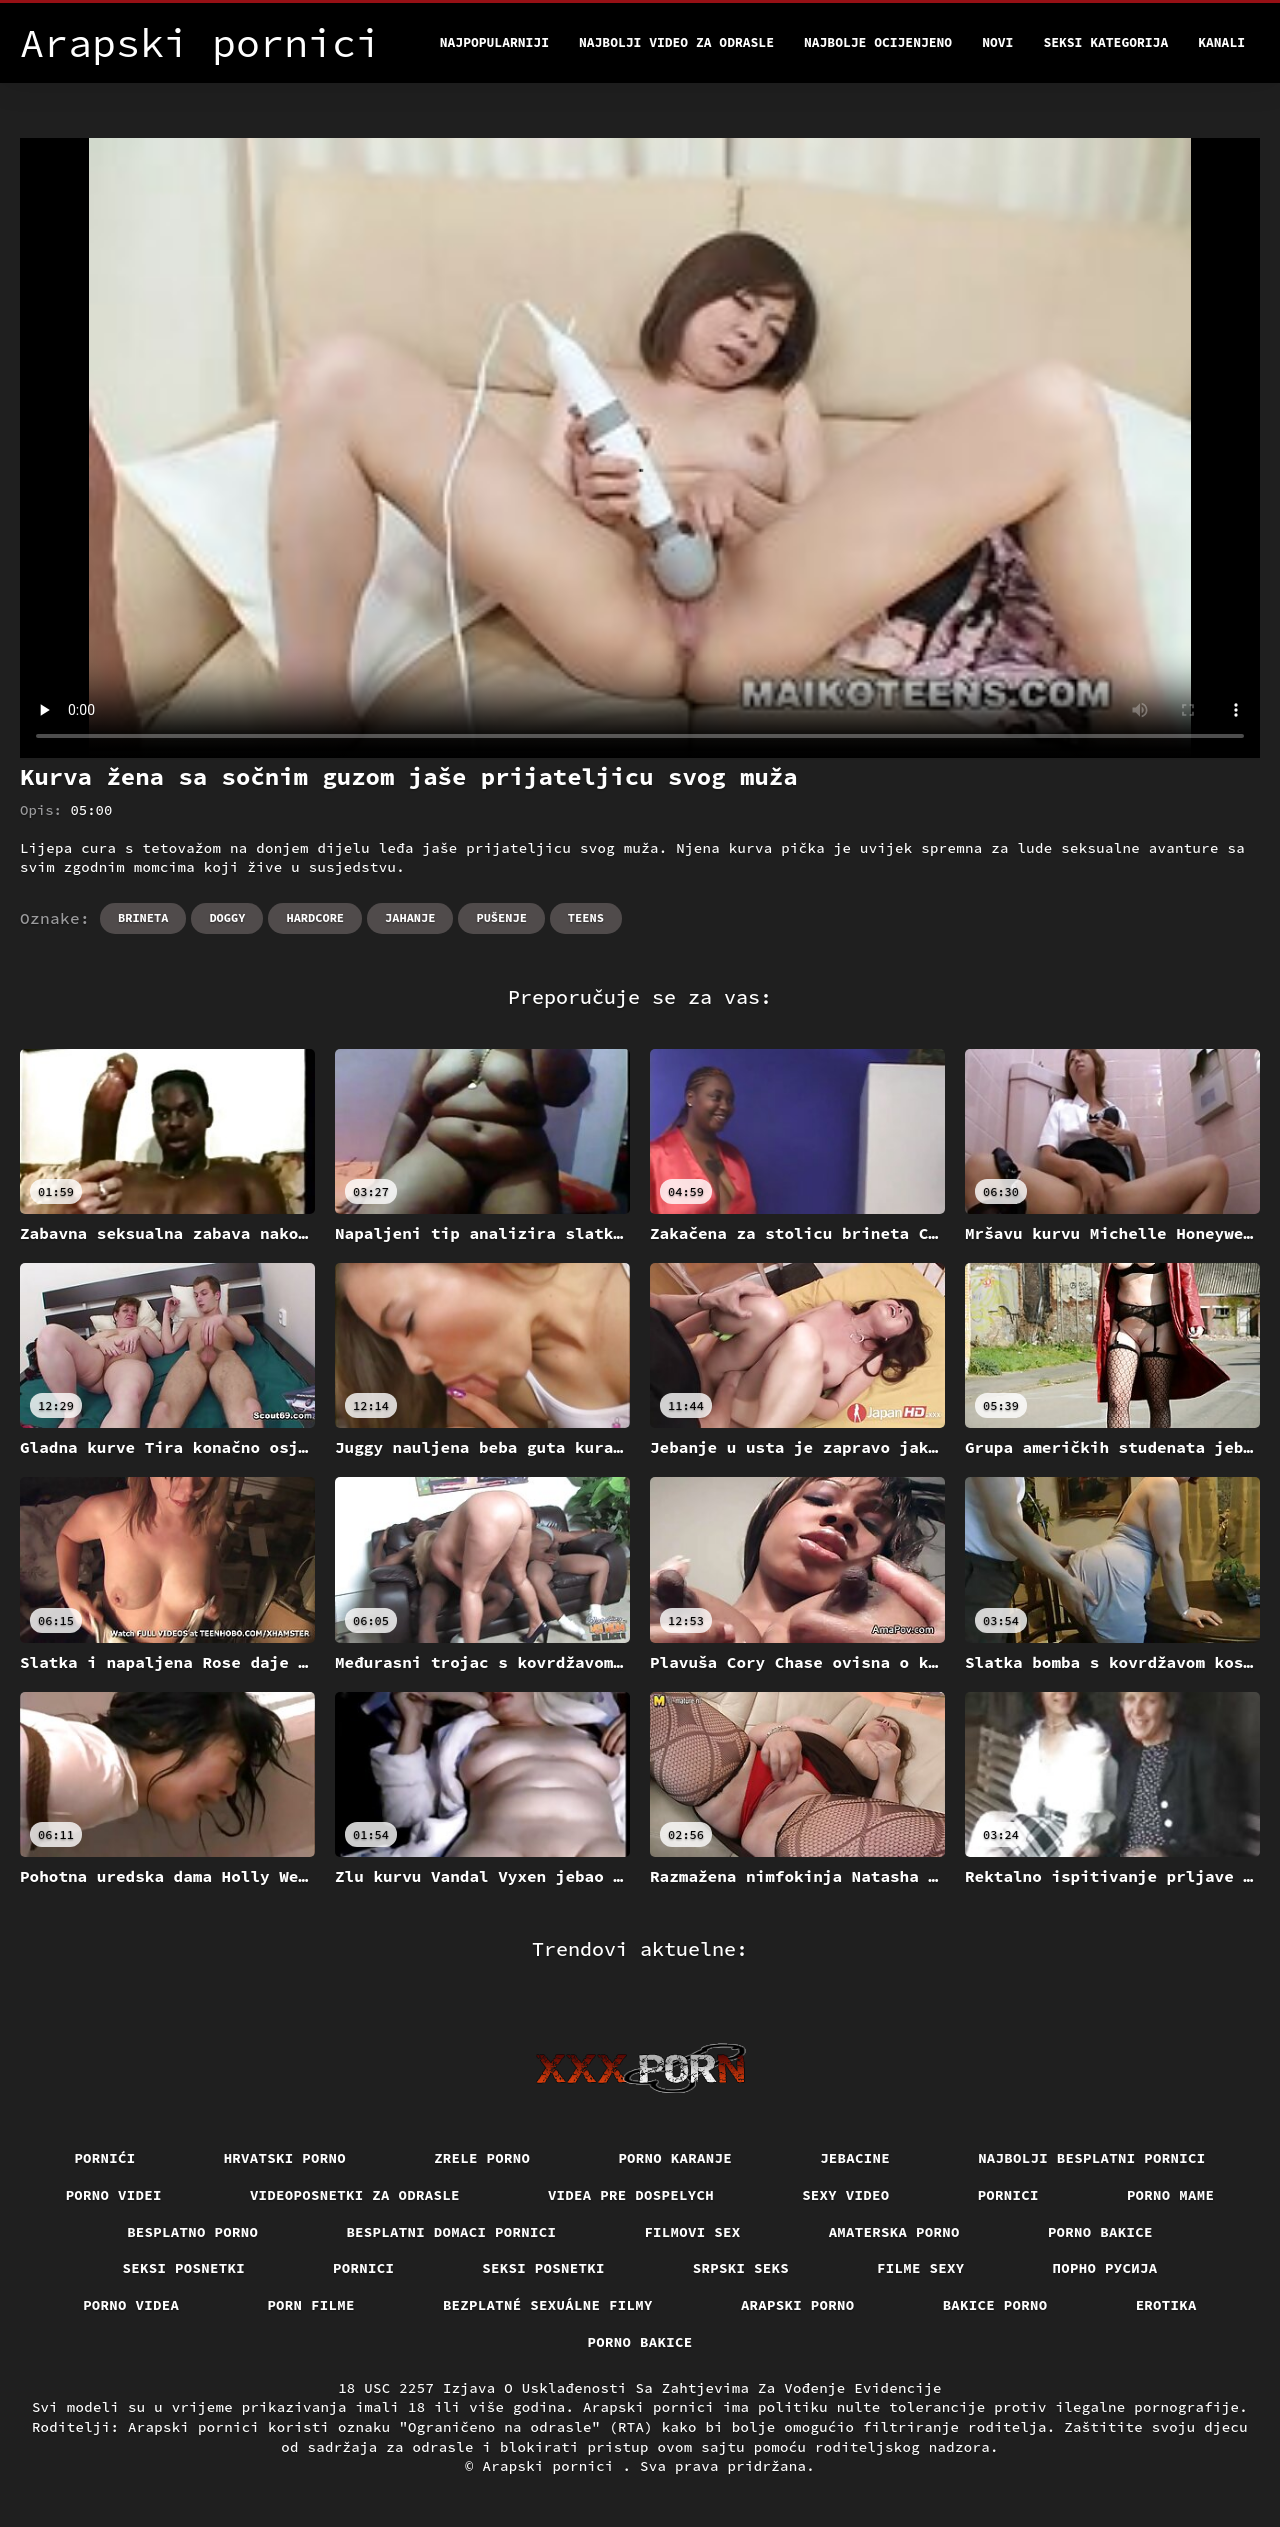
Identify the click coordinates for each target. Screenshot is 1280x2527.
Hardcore (315, 917)
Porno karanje (675, 2158)
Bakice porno (995, 2305)
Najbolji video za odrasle (676, 42)
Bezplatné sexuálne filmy (548, 2305)
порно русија (1105, 2268)
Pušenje (501, 917)
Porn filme (311, 2305)
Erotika (1166, 2305)
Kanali (1221, 42)
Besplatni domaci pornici (451, 2232)
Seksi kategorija (1105, 42)
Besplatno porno (192, 2232)
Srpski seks (741, 2268)
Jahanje (410, 917)
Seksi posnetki (184, 2268)
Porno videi (114, 2195)
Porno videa (131, 2305)
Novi (997, 42)
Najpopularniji (494, 42)
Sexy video (846, 2195)
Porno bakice (1100, 2232)
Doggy (227, 917)
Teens (586, 917)
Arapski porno (798, 2305)
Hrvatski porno (285, 2158)
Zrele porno (482, 2158)
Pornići (104, 2158)
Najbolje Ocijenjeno (878, 42)
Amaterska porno (894, 2232)
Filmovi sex (692, 2232)
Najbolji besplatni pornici (1092, 2158)
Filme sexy (921, 2268)
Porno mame (1171, 2195)
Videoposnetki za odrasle (355, 2195)
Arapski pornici (553, 2466)
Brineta (143, 917)
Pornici (1008, 2195)
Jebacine (855, 2158)
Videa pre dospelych (631, 2195)
